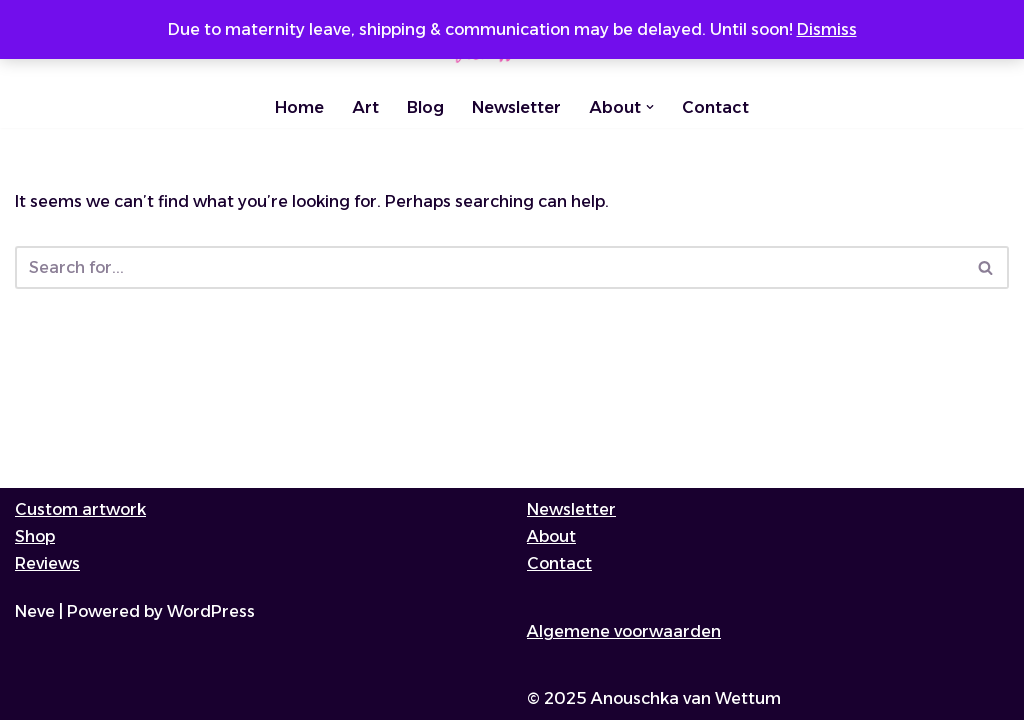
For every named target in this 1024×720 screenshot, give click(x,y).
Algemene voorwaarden (624, 631)
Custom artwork (80, 509)
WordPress (211, 611)
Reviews (47, 563)
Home (299, 107)
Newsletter (516, 107)
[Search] (489, 267)
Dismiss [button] (827, 29)
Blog (425, 107)
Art (365, 107)
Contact (715, 107)
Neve (35, 611)
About (551, 536)
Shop (35, 536)
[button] (650, 107)
